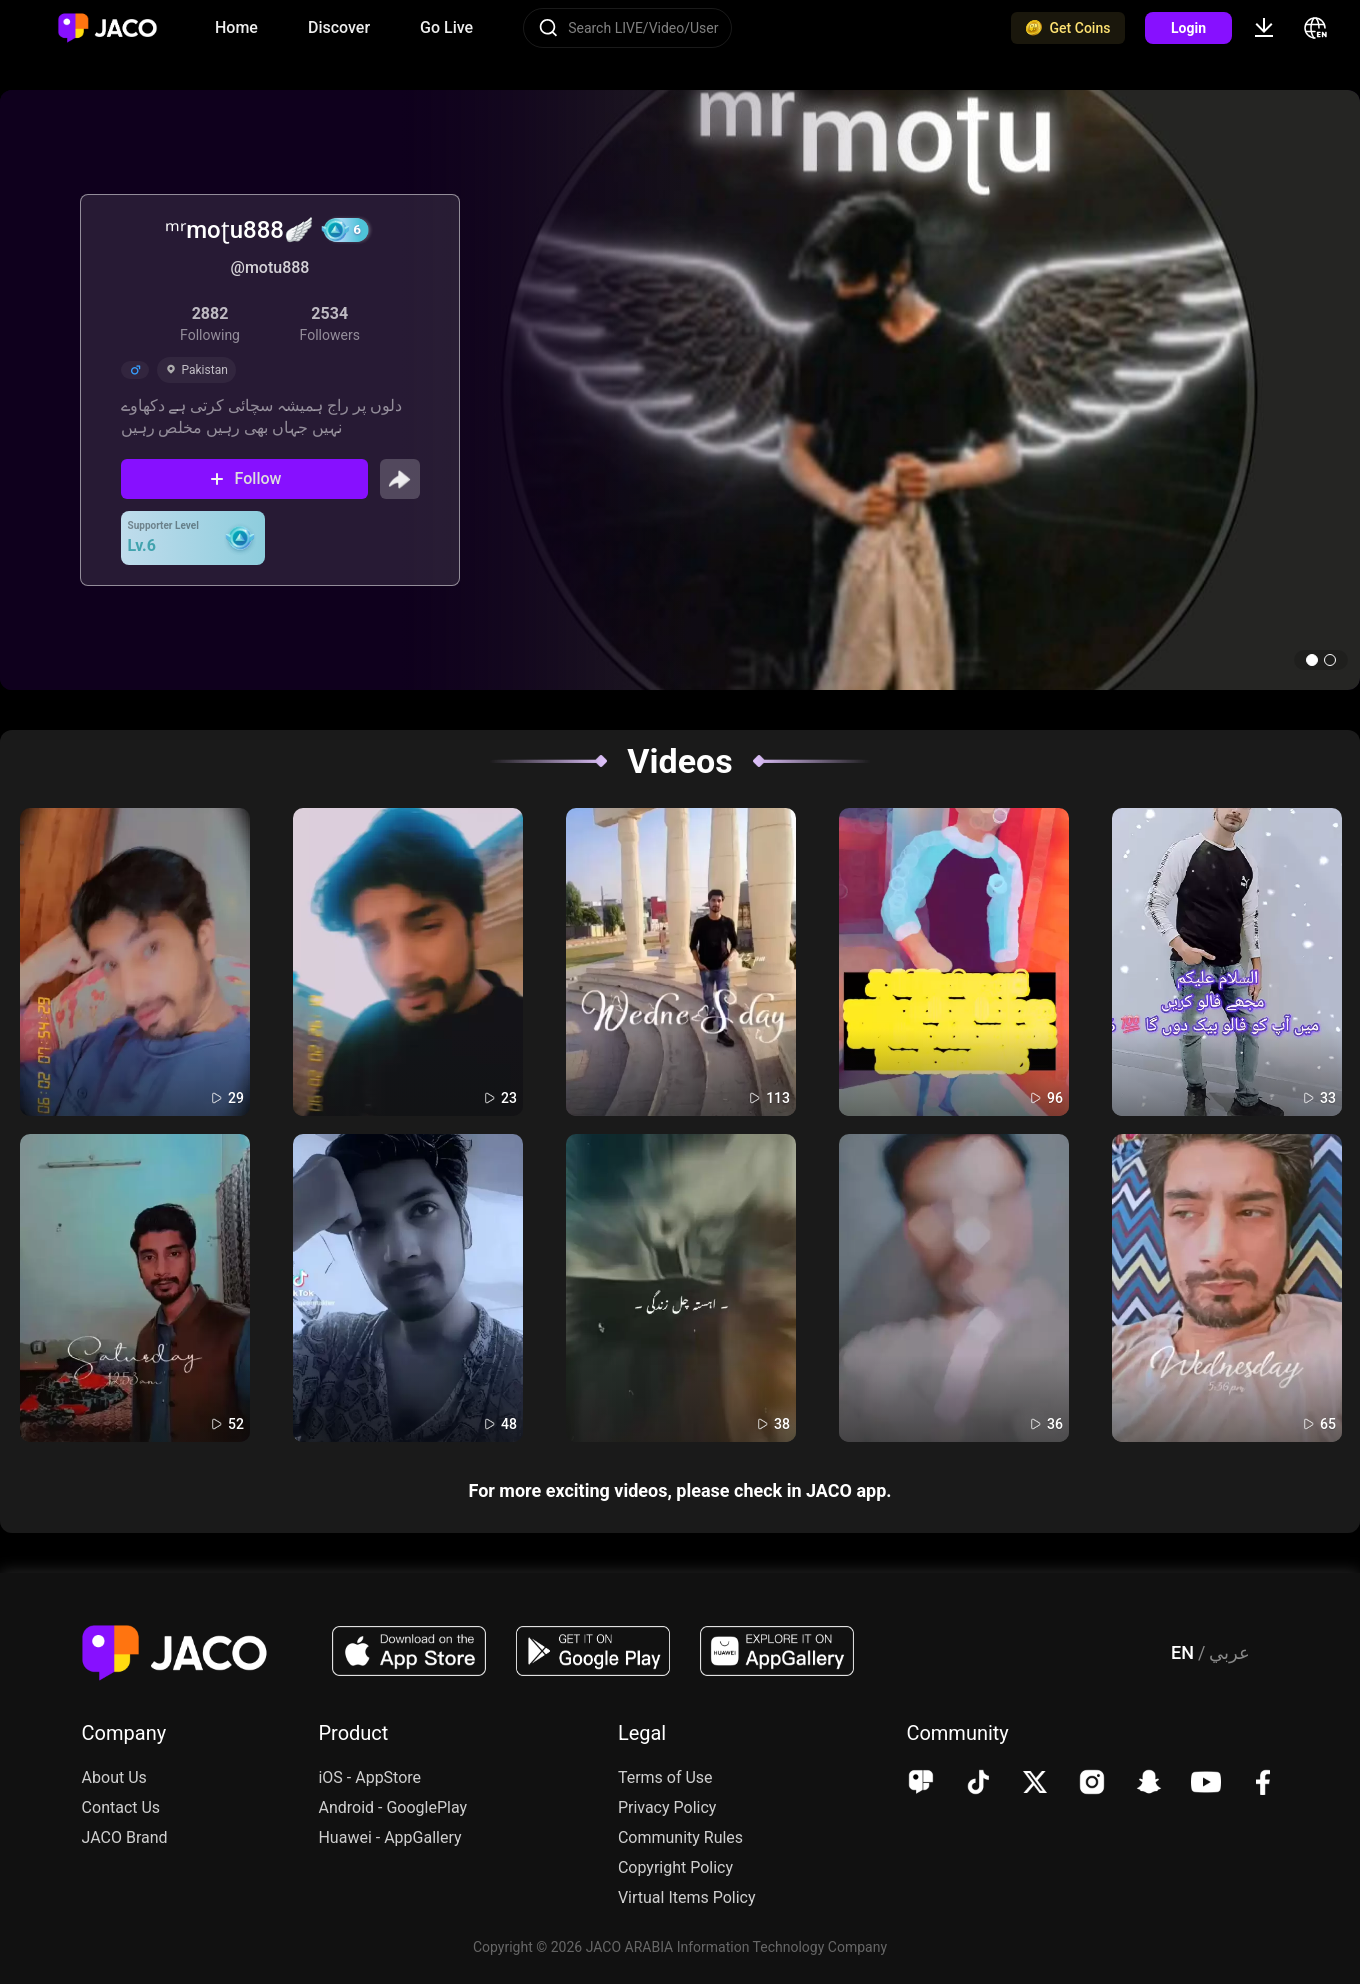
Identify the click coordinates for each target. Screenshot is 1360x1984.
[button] (1312, 660)
